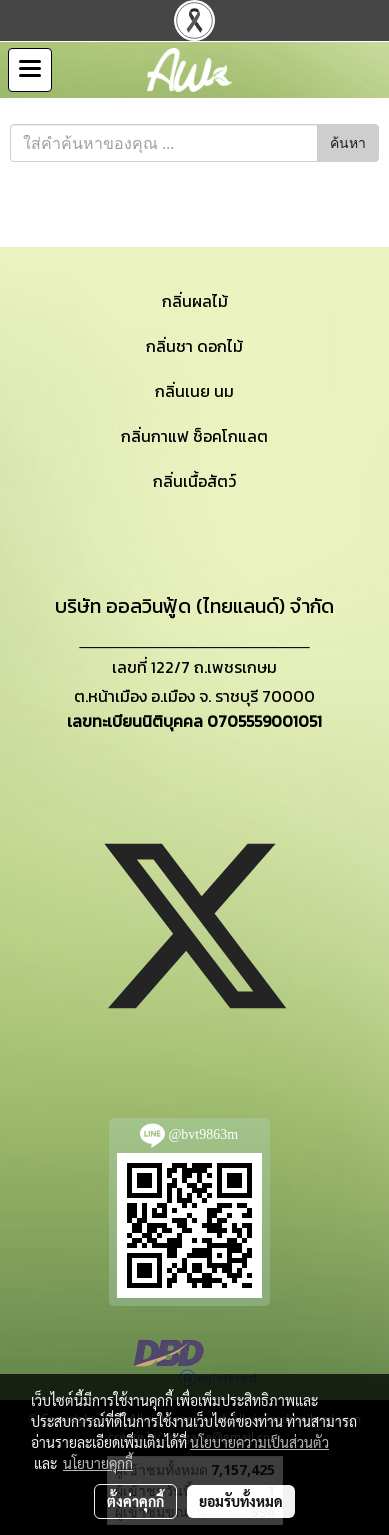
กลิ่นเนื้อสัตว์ (194, 481)
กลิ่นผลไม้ (195, 301)
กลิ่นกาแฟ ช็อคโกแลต (194, 436)
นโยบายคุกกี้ (98, 1463)
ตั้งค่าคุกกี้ (135, 1501)
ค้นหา (348, 143)
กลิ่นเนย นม (194, 391)
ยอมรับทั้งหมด (241, 1501)
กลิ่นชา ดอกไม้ (194, 346)
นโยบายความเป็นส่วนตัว (259, 1442)
